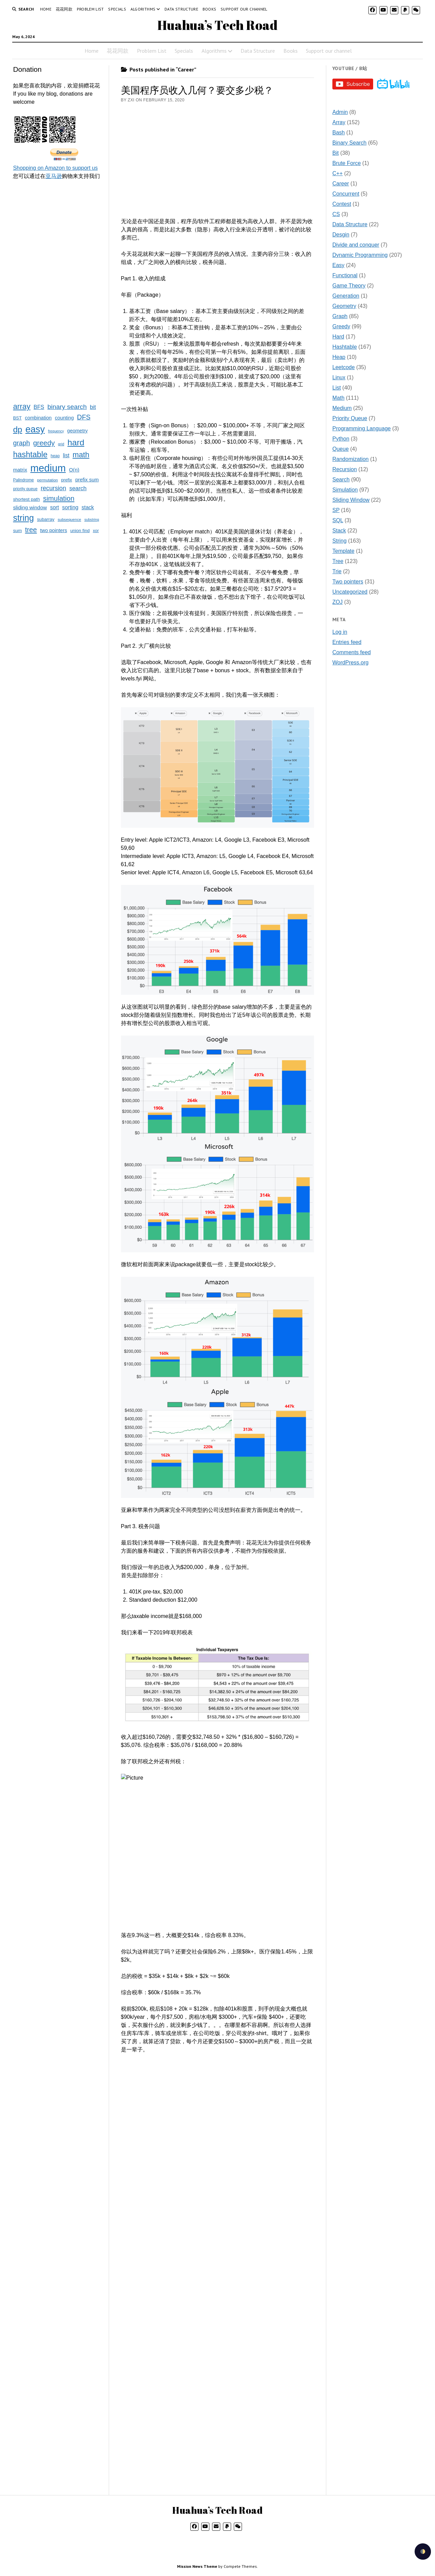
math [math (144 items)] (81, 454)
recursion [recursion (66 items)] (53, 488)
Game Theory (349, 285)
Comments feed (351, 652)
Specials (117, 9)
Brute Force (346, 163)
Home (45, 9)
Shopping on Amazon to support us (55, 168)
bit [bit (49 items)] (93, 407)
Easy (338, 265)
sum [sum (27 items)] (17, 530)
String (339, 541)
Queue (340, 449)
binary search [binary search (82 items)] (67, 406)
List (336, 388)
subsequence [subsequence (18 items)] (69, 519)
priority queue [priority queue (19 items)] (25, 488)
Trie (337, 571)
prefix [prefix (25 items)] (66, 479)
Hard (338, 337)
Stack (339, 530)
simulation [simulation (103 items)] (58, 498)
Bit (335, 153)
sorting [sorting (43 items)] (70, 507)
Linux (338, 377)
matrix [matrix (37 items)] (20, 470)
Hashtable (344, 347)
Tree (337, 561)
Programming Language (361, 428)
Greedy (341, 326)
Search (341, 479)
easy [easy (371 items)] (35, 429)
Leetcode (343, 367)
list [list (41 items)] (66, 455)
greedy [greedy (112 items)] (44, 443)
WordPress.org (350, 662)
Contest (341, 204)
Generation (345, 296)
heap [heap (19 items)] (55, 455)
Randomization (350, 459)
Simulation (345, 490)
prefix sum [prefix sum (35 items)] (87, 479)
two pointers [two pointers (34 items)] (53, 530)
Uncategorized (349, 592)
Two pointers (347, 581)
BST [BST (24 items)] (17, 417)
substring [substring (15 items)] (91, 519)
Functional (345, 275)
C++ (337, 173)
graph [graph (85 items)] (21, 443)
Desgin (340, 234)
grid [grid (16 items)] (61, 444)
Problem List (90, 9)
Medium (342, 408)
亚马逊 (54, 176)
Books (209, 9)
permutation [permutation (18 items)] (47, 480)
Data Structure (181, 9)
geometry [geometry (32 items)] (77, 430)
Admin (340, 112)
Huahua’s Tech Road (217, 25)
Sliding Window (350, 500)
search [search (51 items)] (78, 488)
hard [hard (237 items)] (75, 442)
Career (340, 183)
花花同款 (64, 9)
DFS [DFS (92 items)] (84, 417)
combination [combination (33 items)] (38, 417)
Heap (338, 357)
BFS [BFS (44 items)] (39, 407)
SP (336, 510)
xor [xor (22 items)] (96, 530)
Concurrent (345, 194)
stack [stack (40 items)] (88, 507)
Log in (339, 632)
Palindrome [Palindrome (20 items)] (23, 480)
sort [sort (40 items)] (54, 507)
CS (336, 214)
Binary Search (349, 143)
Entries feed (346, 642)
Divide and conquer (355, 245)
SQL (337, 520)
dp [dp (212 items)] (17, 429)
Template (343, 551)
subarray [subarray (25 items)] (45, 519)
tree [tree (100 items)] (31, 529)
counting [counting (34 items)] (64, 417)
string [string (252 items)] (23, 518)
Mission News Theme (197, 2566)
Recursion (344, 469)
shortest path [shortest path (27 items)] (26, 499)
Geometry (344, 306)
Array (338, 122)
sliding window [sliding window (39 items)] (30, 507)
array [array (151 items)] (21, 406)
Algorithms (143, 9)
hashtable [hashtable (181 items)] (30, 454)
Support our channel (244, 9)
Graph (339, 316)
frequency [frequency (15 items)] (56, 431)
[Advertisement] (58, 290)
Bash (338, 132)
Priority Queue (349, 418)
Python (340, 439)
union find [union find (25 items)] (80, 530)
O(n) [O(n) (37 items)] (74, 470)
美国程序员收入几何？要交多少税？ (197, 90)
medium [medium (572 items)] (48, 468)
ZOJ (337, 602)
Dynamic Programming (360, 255)
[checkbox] (423, 2551)
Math (338, 398)
